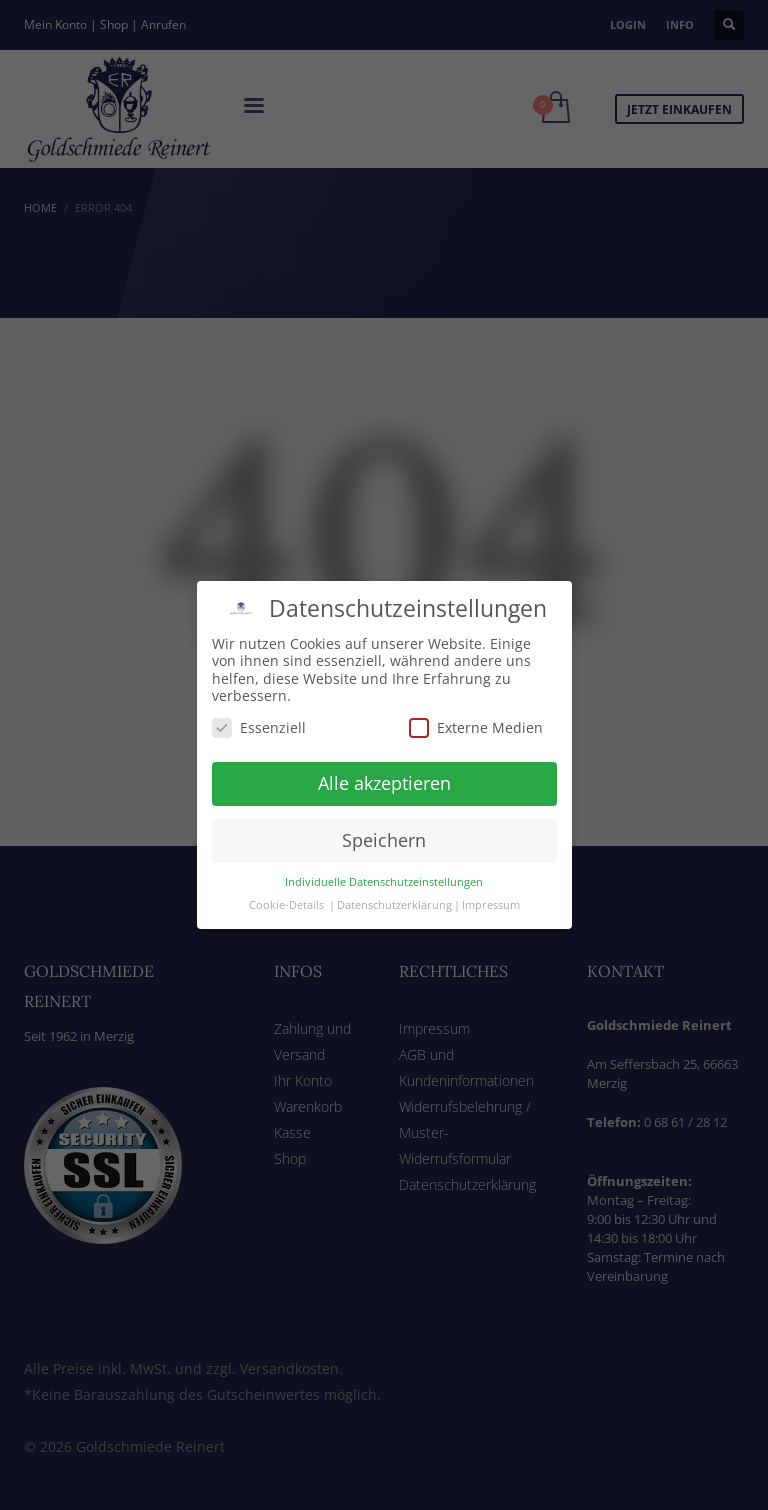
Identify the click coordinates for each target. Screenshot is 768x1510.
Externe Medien (476, 694)
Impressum (491, 872)
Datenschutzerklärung (394, 872)
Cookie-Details (286, 872)
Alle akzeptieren (384, 751)
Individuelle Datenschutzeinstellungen (384, 849)
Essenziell (259, 694)
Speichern (384, 808)
